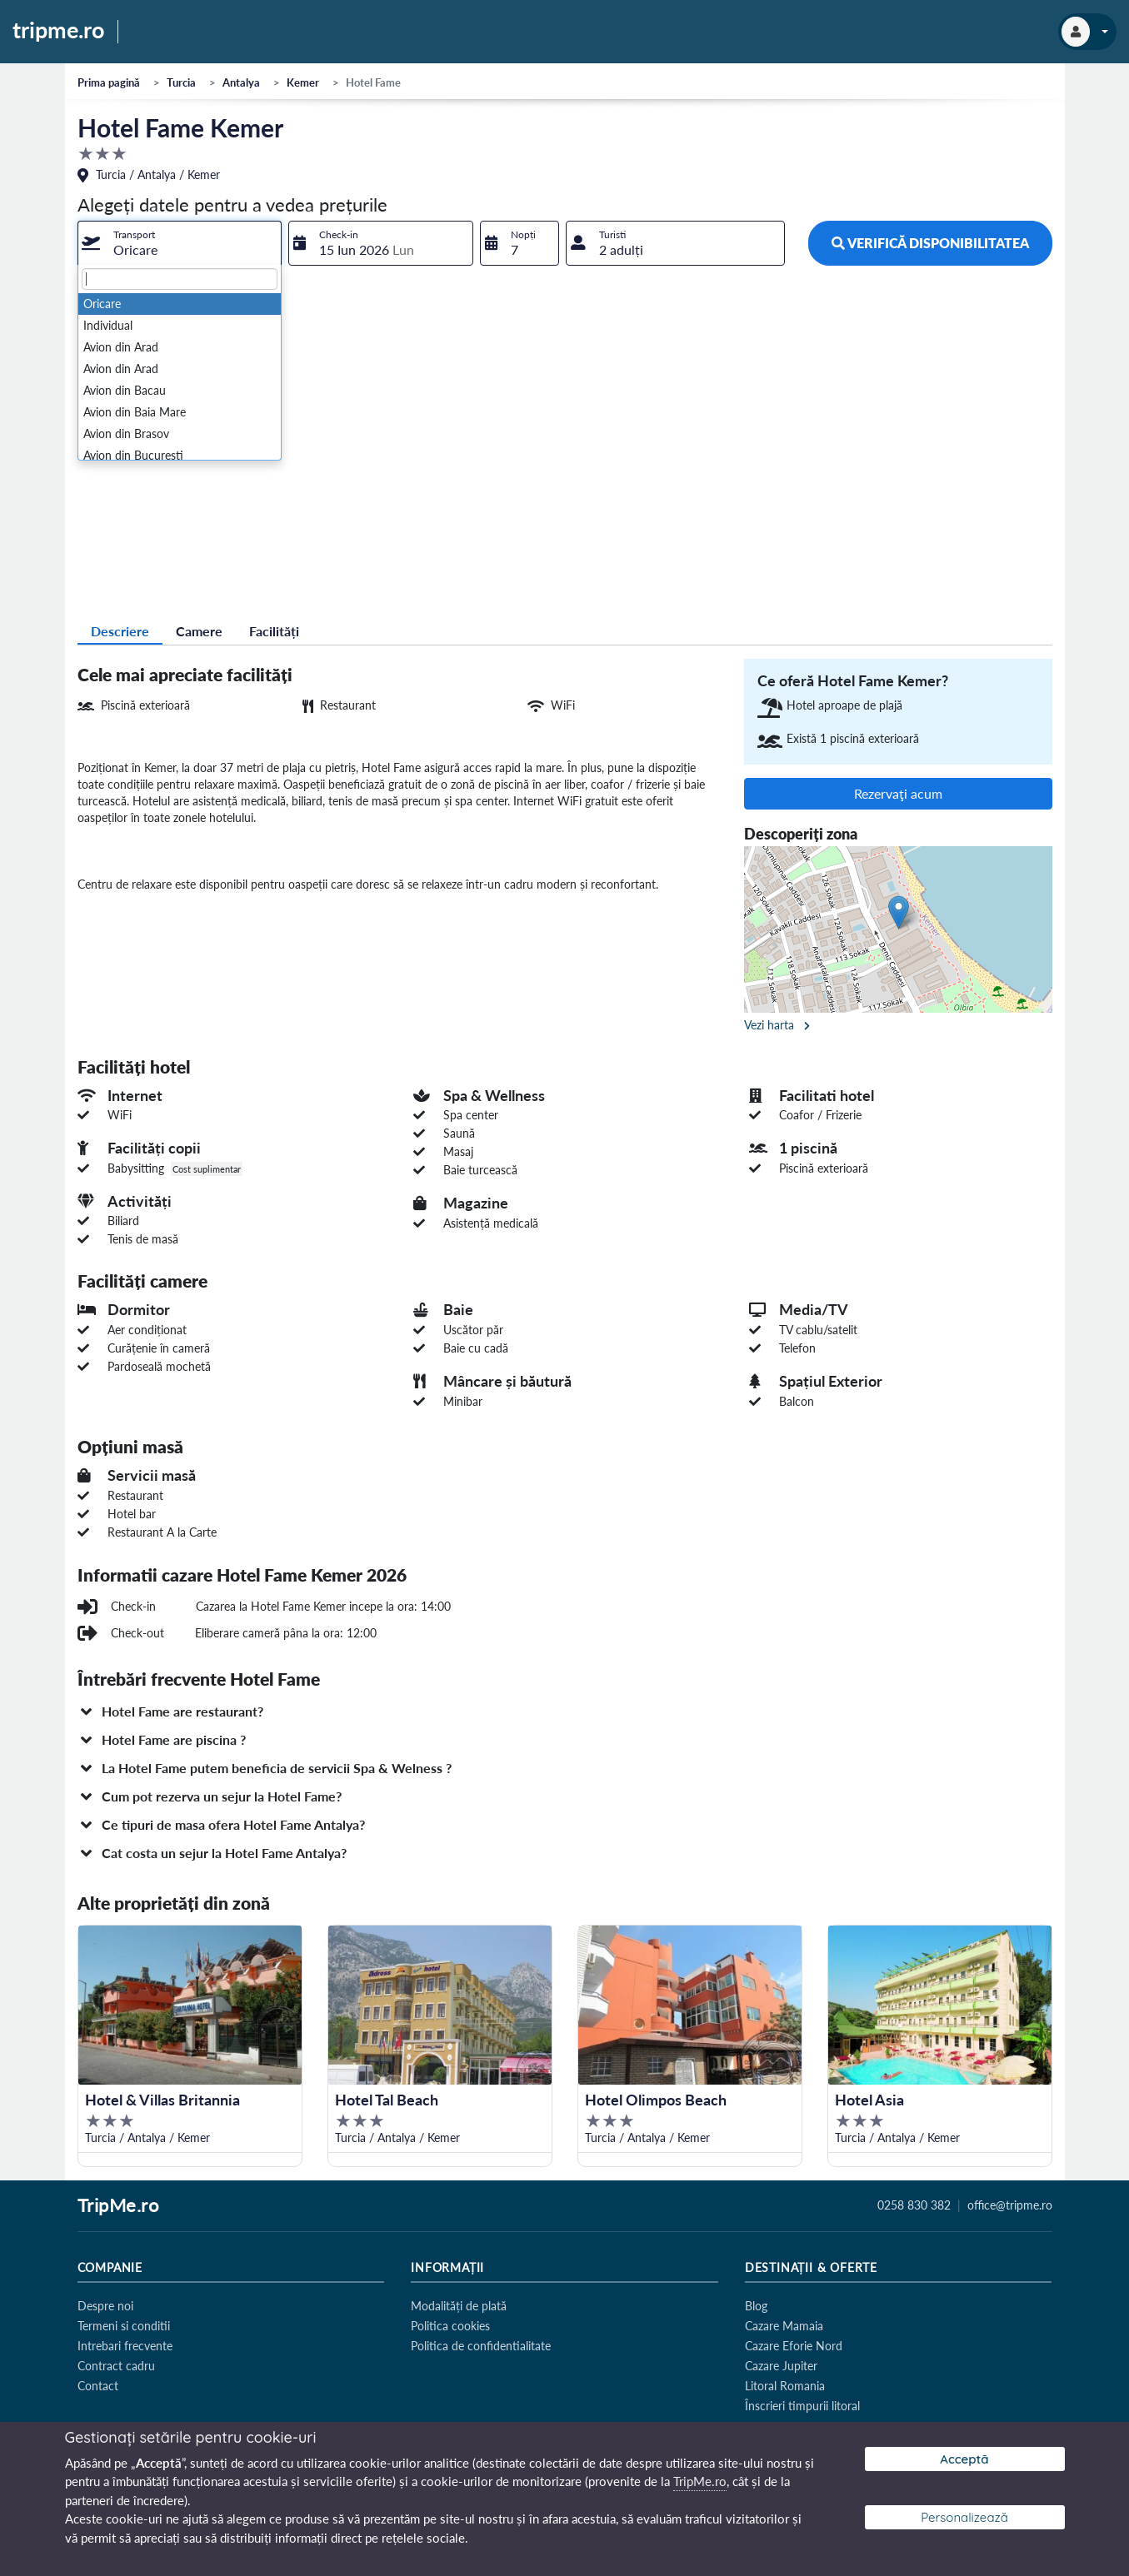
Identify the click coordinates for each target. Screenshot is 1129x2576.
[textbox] (180, 279)
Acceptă (964, 2459)
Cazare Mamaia (784, 2326)
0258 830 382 (914, 2205)
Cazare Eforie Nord (793, 2346)
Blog (756, 2306)
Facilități (274, 631)
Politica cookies (450, 2326)
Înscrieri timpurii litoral (802, 2406)
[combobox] (179, 243)
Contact (97, 2386)
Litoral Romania (785, 2386)
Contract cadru (116, 2366)
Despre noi (105, 2306)
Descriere (120, 631)
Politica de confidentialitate (481, 2346)
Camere (199, 631)
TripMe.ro (118, 2206)
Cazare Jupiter (781, 2366)
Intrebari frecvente (124, 2346)
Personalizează (964, 2517)
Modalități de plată (459, 2306)
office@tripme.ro (1009, 2205)
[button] (564, 1711)
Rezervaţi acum (898, 793)
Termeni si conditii (123, 2326)
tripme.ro (58, 30)
